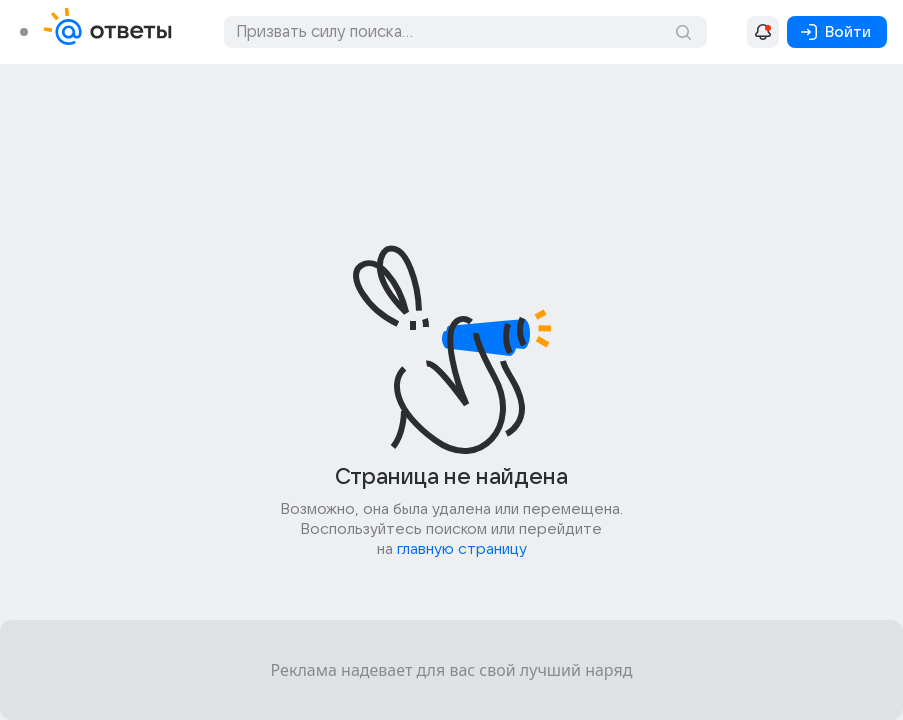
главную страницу (462, 549)
